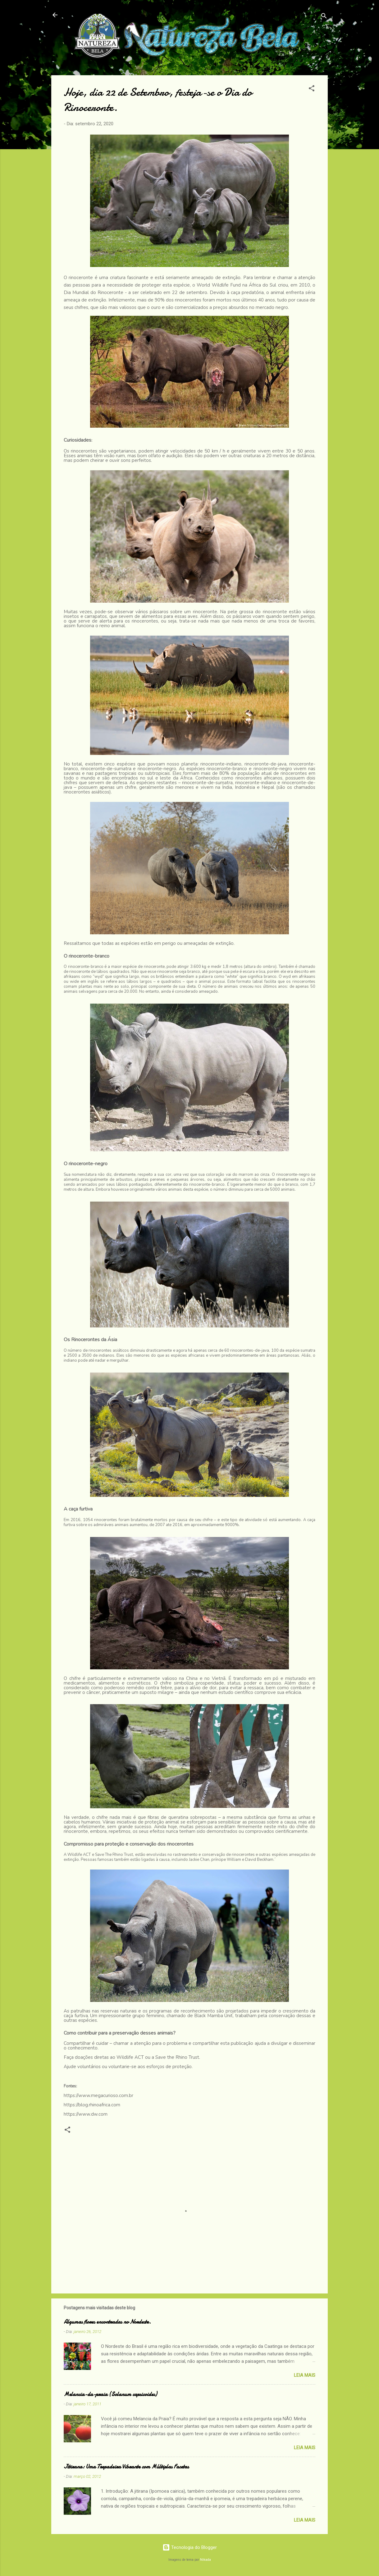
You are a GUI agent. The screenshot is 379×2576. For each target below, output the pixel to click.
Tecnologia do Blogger (189, 2547)
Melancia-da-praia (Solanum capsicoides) (110, 2394)
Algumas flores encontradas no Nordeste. (107, 2322)
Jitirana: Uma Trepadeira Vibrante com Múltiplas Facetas (126, 2467)
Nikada (205, 2560)
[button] (311, 89)
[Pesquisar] (324, 16)
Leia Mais (304, 2375)
